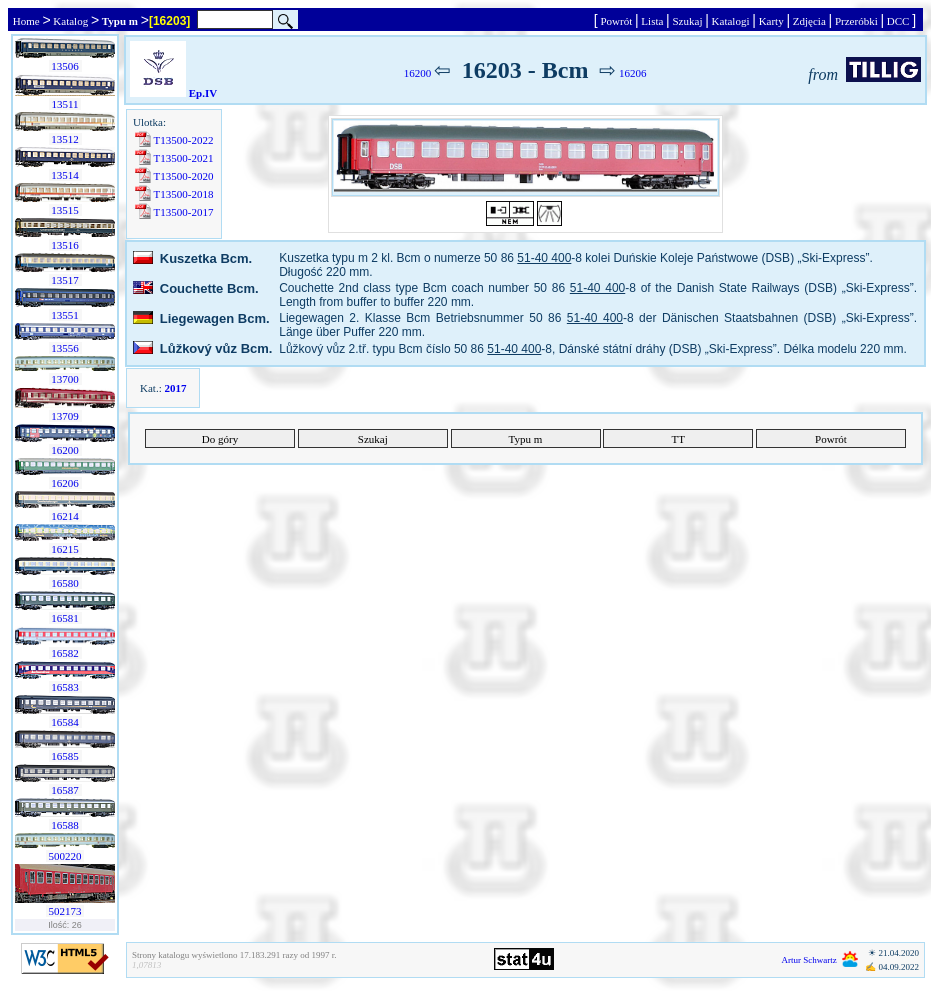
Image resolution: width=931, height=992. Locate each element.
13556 (65, 348)
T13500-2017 (183, 212)
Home (26, 21)
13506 (65, 66)
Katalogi (730, 21)
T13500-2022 (183, 140)
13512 (65, 139)
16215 (65, 549)
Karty (771, 21)
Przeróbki (856, 21)
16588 (65, 825)
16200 (65, 450)
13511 (65, 104)
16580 (65, 583)
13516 (65, 245)
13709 (65, 416)
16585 (65, 756)
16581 (65, 618)
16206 (65, 483)
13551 (65, 315)
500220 (65, 856)
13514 (65, 175)
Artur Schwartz (809, 960)
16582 (65, 653)
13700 (65, 379)
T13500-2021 (183, 158)
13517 (65, 280)
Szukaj (687, 21)
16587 (65, 790)
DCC (898, 21)
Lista (653, 21)
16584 (65, 722)
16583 (65, 687)
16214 (65, 516)
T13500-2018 (183, 194)
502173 (65, 911)
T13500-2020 (183, 176)
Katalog (71, 21)
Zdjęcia (809, 21)
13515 (65, 210)
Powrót (616, 21)
